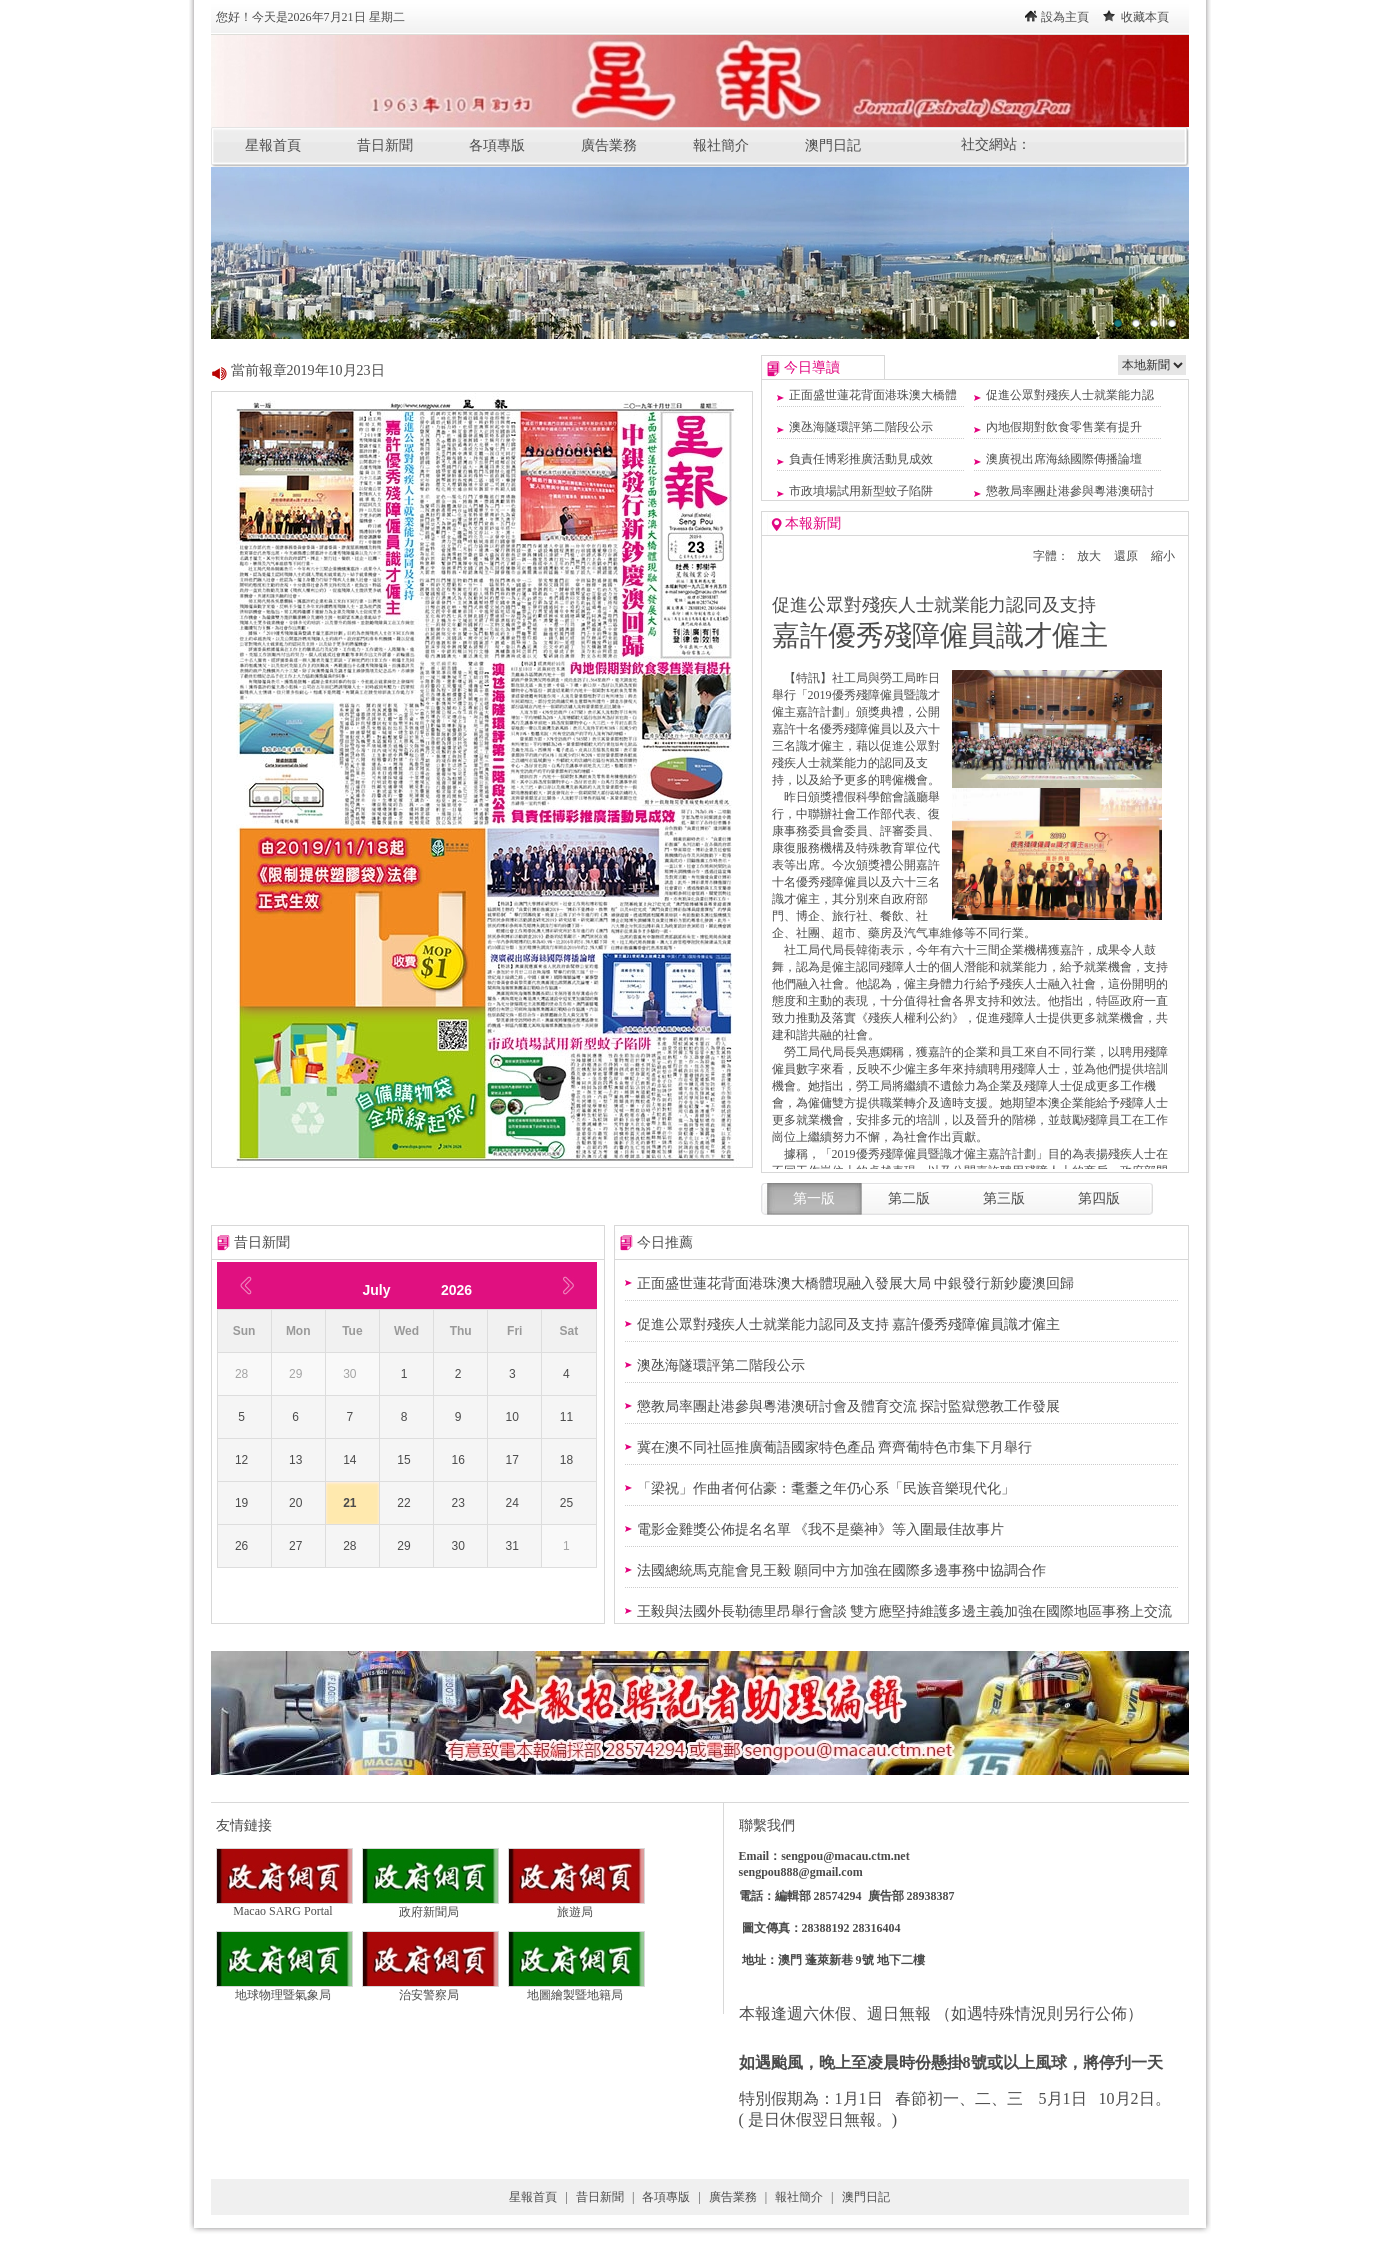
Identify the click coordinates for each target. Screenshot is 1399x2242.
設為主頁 (1065, 17)
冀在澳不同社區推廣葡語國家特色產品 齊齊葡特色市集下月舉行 (835, 1447)
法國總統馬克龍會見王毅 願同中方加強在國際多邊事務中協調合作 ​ (843, 1570)
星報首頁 (273, 145)
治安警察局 (430, 1989)
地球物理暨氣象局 (284, 1989)
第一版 (814, 1198)
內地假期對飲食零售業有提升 (1064, 427)
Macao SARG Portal (284, 1905)
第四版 (1099, 1198)
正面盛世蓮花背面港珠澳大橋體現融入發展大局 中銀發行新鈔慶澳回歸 (856, 1283)
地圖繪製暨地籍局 (576, 1989)
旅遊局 (576, 1906)
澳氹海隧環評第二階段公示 (861, 427)
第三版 (1004, 1198)
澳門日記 (833, 145)
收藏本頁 (1145, 17)
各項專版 (497, 145)
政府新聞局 (430, 1906)
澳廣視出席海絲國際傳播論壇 (1064, 459)
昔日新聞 (385, 145)
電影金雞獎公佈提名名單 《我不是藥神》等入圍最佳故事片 (821, 1529)
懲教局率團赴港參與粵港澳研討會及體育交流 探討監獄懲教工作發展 (849, 1406)
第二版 (909, 1198)
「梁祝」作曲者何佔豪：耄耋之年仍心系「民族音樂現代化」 (826, 1488)
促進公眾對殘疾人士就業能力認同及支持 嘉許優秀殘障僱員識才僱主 (849, 1324)
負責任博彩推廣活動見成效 (861, 459)
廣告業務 (609, 145)
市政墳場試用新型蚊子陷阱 (861, 491)
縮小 (1163, 556)
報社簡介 (721, 145)
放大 (1089, 556)
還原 (1126, 556)
